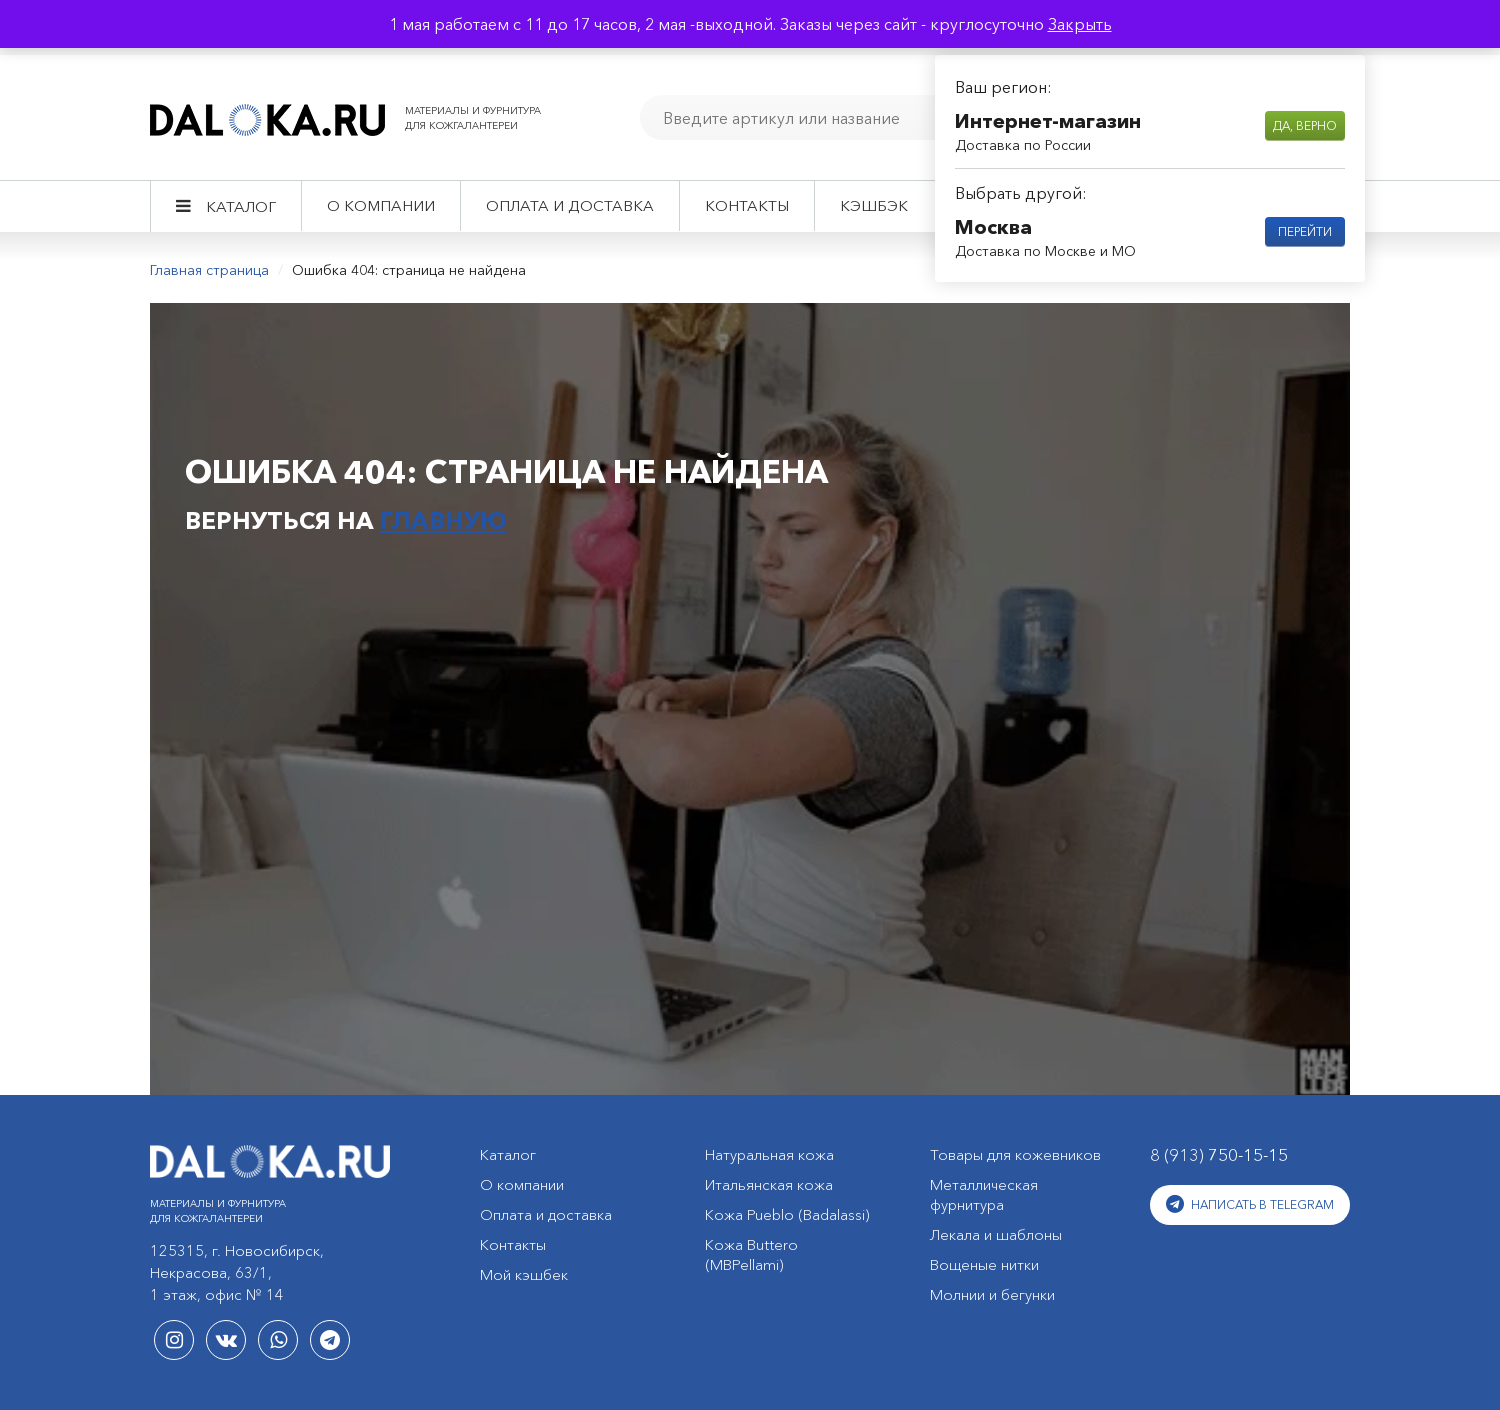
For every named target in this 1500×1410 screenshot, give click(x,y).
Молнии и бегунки (992, 1294)
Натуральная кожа (769, 1154)
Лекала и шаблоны (996, 1234)
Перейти (1305, 231)
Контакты (747, 205)
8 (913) (1219, 1154)
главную (443, 520)
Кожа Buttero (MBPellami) (751, 1254)
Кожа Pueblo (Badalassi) (787, 1214)
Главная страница (209, 270)
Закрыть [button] (1080, 24)
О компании (381, 205)
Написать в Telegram (1250, 1204)
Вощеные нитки (984, 1264)
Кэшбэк (874, 205)
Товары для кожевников (1015, 1154)
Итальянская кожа (769, 1184)
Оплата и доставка (570, 205)
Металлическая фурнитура (984, 1194)
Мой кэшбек (524, 1274)
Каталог (241, 206)
